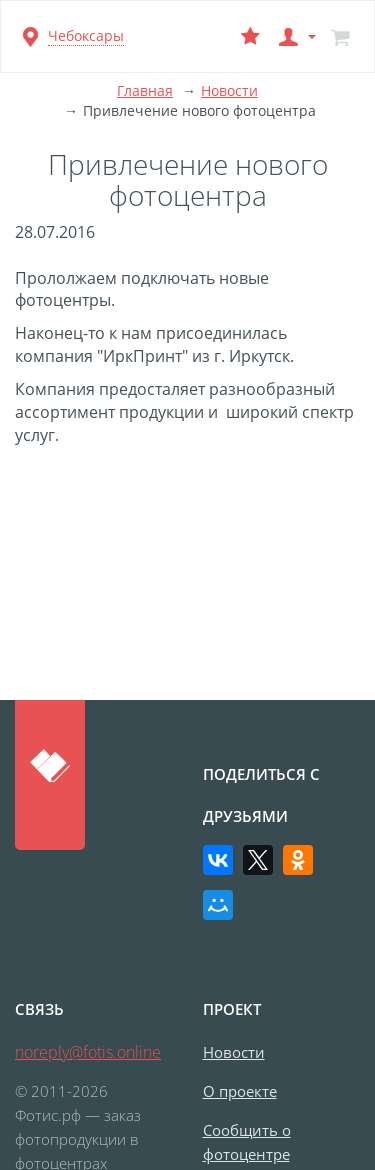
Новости (229, 90)
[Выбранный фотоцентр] (250, 36)
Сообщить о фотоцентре (247, 1142)
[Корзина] (340, 36)
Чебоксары (86, 35)
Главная (145, 90)
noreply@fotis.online (88, 1052)
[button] (295, 36)
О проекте (240, 1091)
